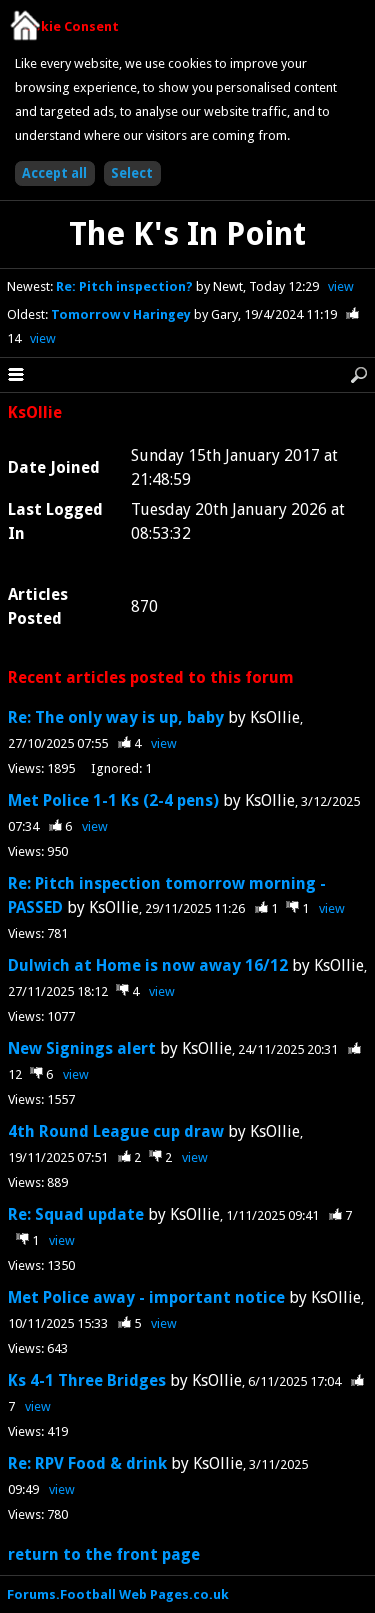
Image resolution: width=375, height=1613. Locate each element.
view (341, 286)
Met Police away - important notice (146, 1297)
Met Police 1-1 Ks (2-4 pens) (113, 800)
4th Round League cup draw (116, 1131)
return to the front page (104, 1554)
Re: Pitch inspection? (126, 286)
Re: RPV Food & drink (87, 1463)
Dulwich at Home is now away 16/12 (148, 965)
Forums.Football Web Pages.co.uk (118, 1594)
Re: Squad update (76, 1214)
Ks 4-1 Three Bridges (89, 1380)
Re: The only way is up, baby (116, 717)
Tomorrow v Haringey (122, 314)
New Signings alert (82, 1048)
